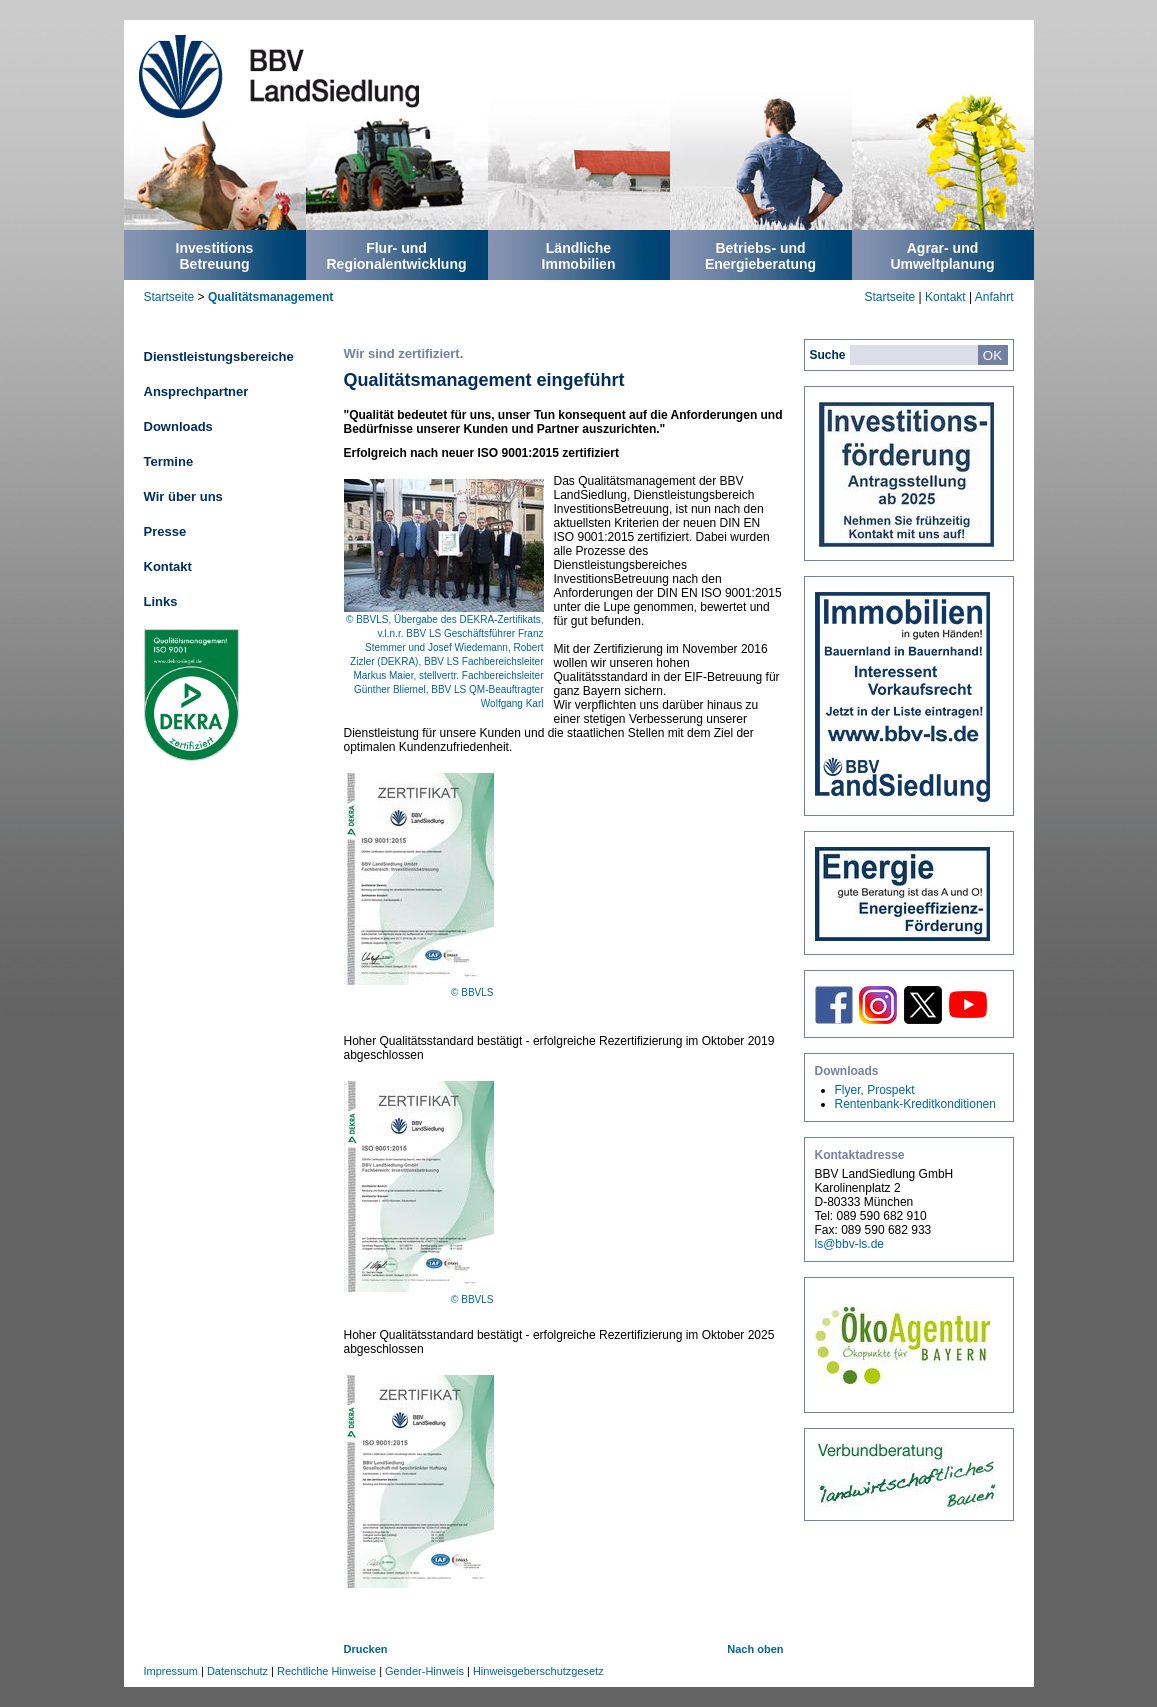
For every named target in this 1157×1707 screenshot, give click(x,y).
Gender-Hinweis (424, 1671)
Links (161, 601)
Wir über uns (183, 496)
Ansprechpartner (196, 391)
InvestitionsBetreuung (215, 256)
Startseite (169, 297)
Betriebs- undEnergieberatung (760, 256)
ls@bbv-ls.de (850, 1244)
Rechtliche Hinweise (326, 1671)
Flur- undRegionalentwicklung (396, 256)
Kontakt (945, 297)
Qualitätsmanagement (270, 297)
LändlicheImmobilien (579, 256)
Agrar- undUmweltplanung (942, 256)
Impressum (171, 1671)
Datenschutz (237, 1671)
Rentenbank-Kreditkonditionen (915, 1104)
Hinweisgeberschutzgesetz (538, 1671)
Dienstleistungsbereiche (219, 356)
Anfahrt (994, 297)
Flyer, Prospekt (875, 1090)
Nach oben (755, 1649)
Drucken (366, 1649)
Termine (169, 461)
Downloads (178, 426)
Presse (165, 531)
